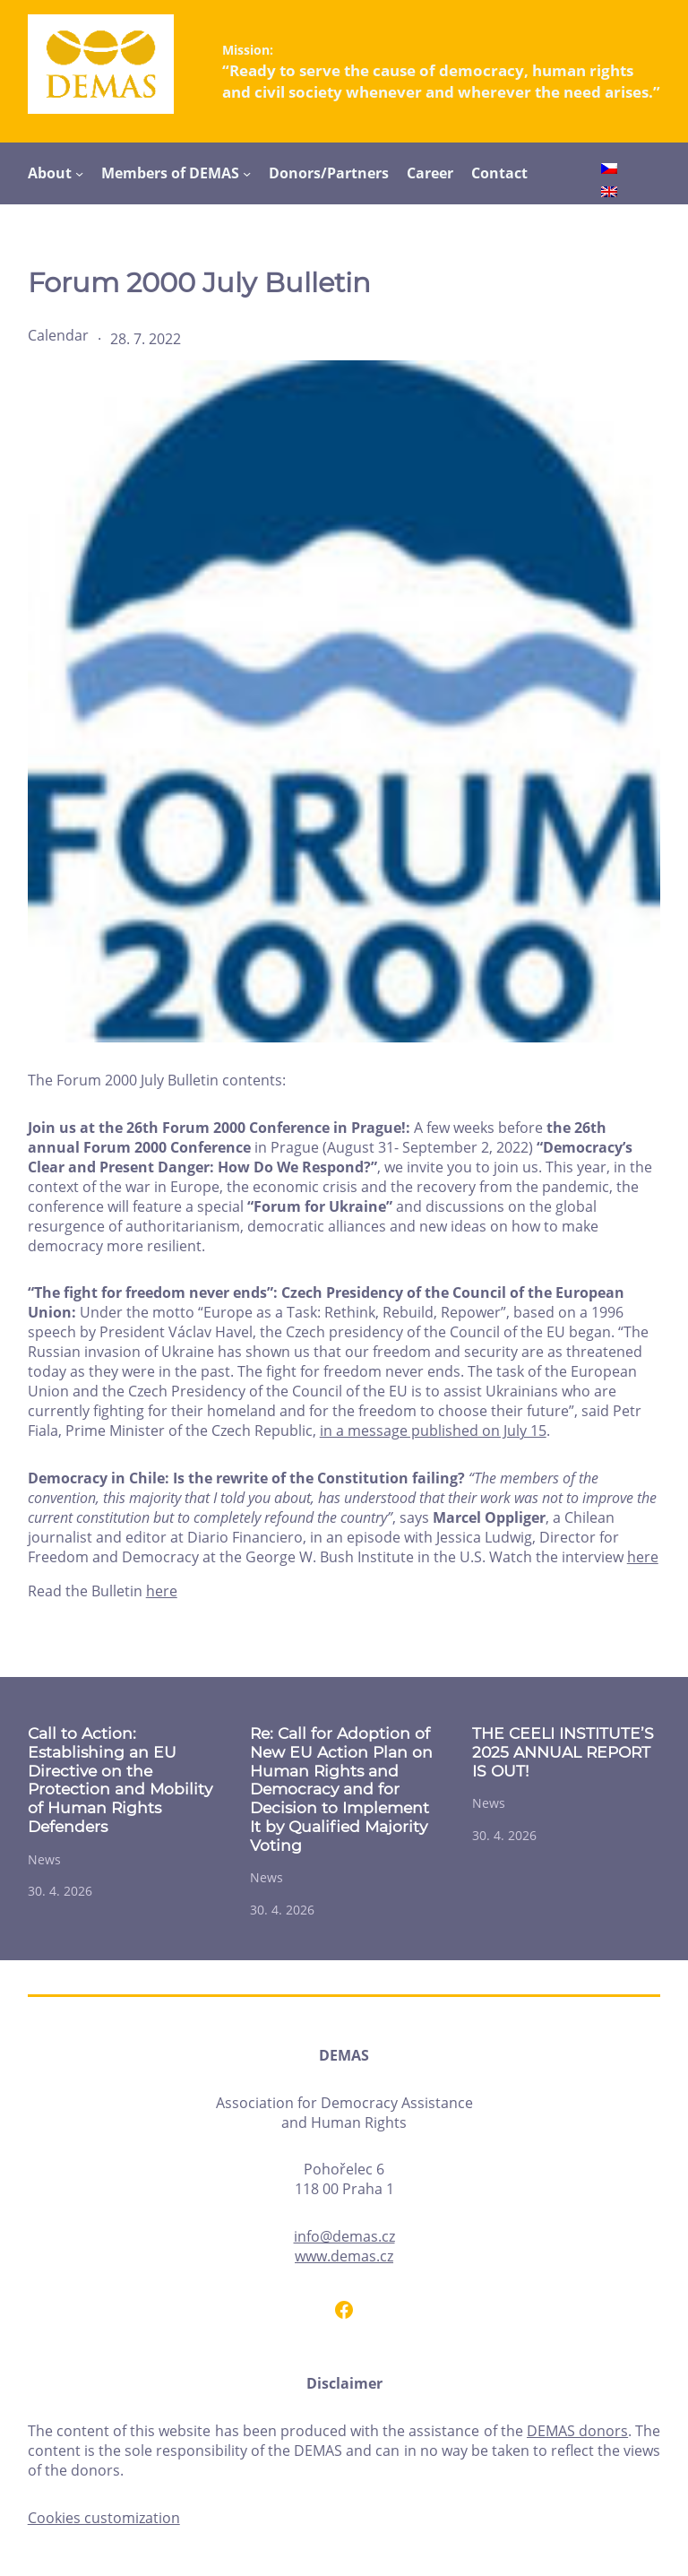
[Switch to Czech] (609, 171)
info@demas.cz (344, 2236)
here (642, 1557)
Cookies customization (104, 2518)
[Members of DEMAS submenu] (247, 173)
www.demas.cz (344, 2256)
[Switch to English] (609, 193)
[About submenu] (79, 173)
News (44, 1859)
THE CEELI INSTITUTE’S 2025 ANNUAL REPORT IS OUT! (563, 1752)
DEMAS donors (577, 2431)
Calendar (58, 335)
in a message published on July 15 (433, 1430)
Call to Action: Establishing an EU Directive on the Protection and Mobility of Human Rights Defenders (120, 1780)
